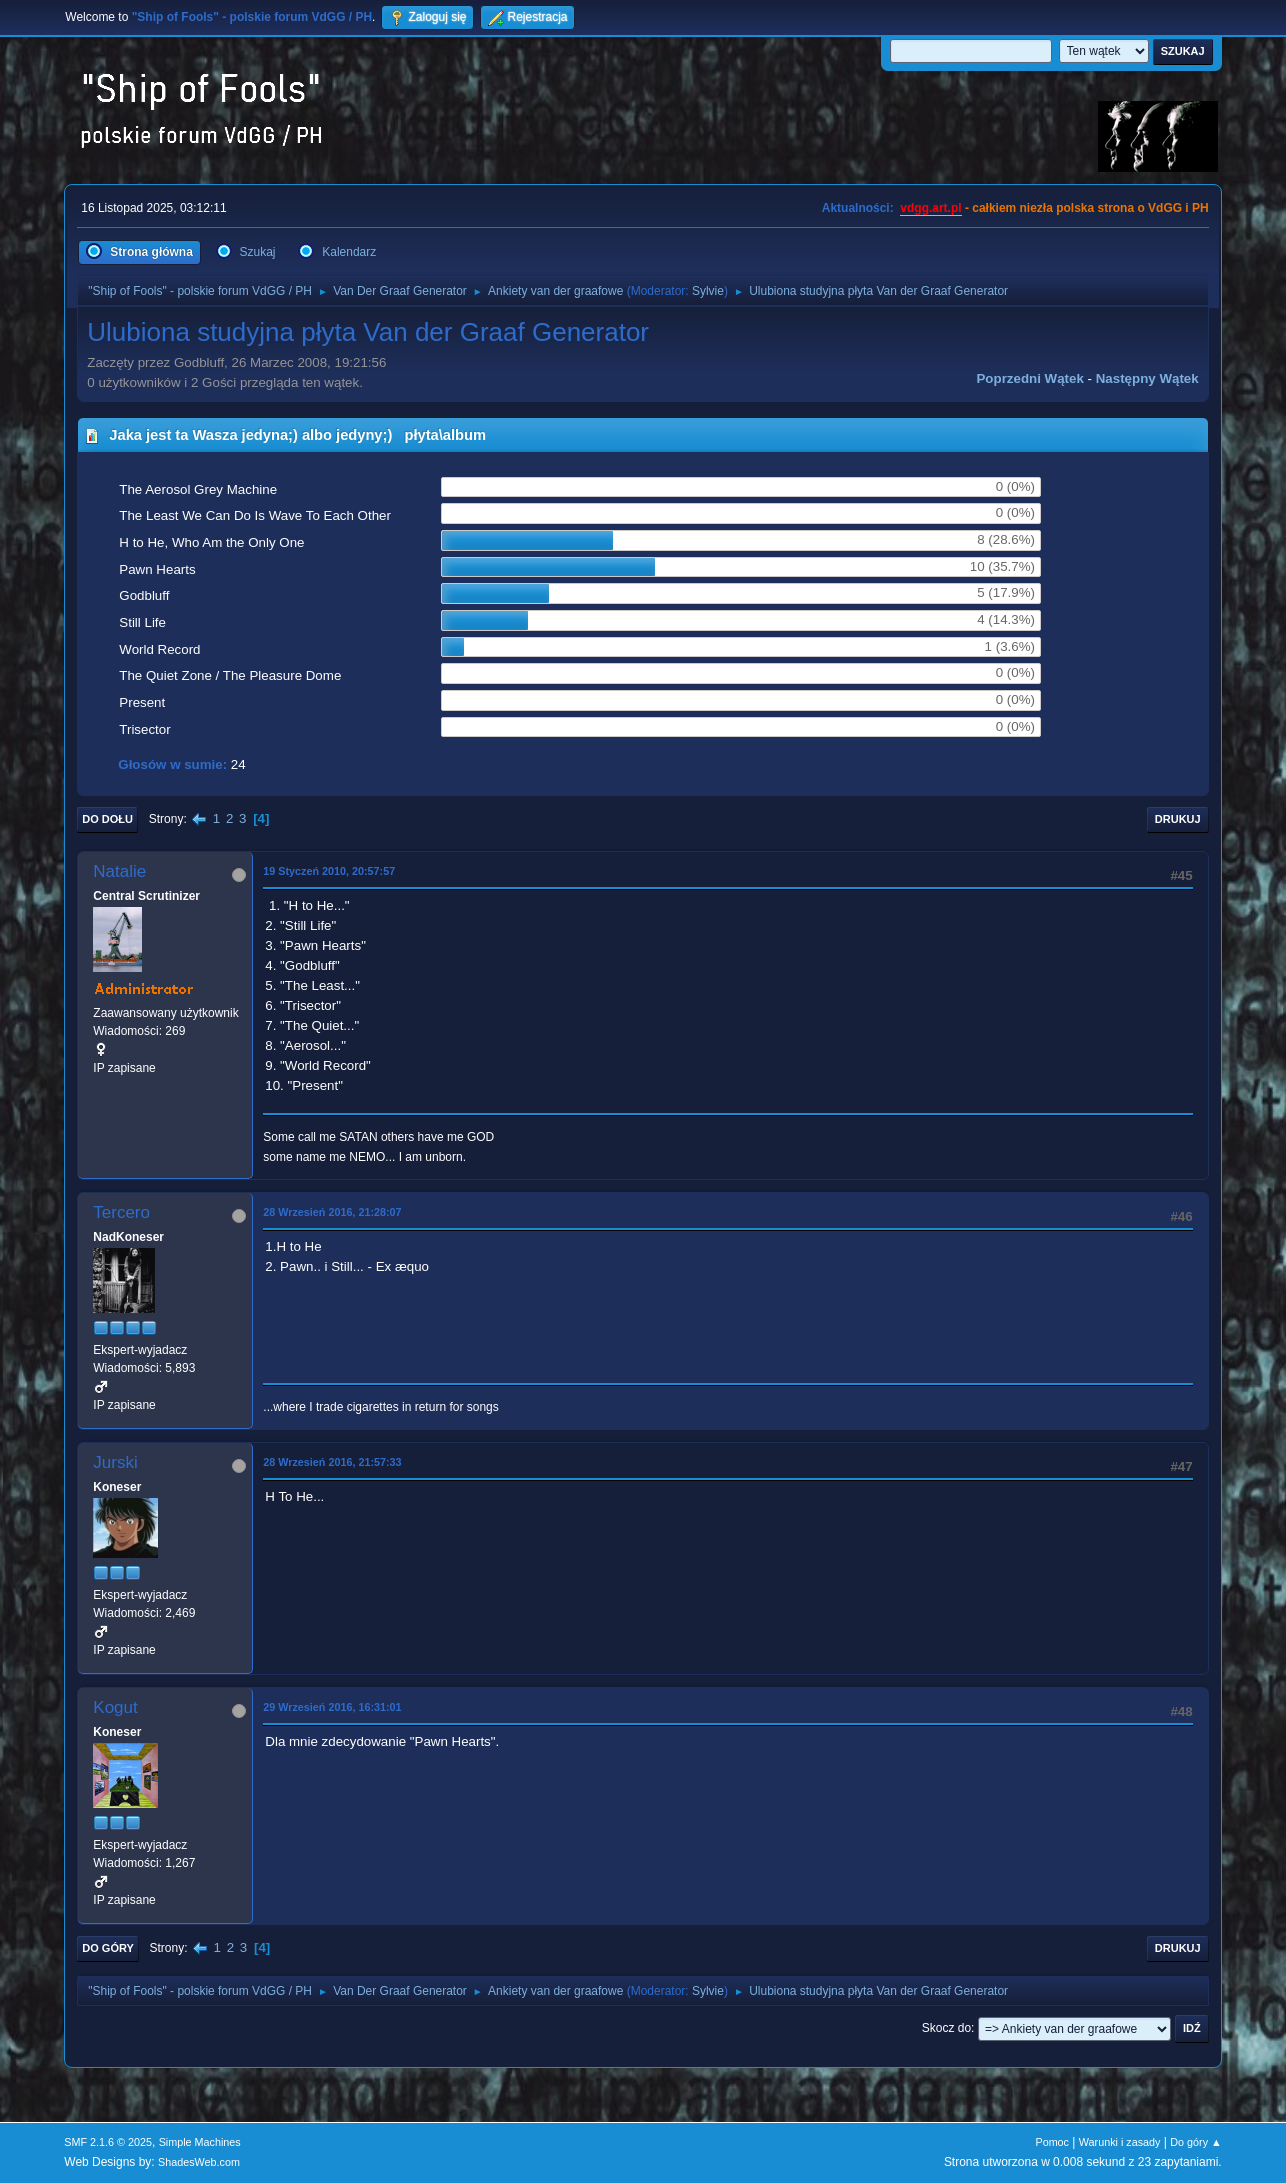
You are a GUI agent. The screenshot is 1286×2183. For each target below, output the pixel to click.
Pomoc (1052, 2142)
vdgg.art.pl (930, 208)
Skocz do (946, 2028)
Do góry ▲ (1195, 2142)
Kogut (115, 1707)
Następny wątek (1147, 378)
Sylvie (708, 291)
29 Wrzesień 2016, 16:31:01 (332, 1707)
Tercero (121, 1212)
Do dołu (107, 819)
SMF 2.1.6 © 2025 (108, 2142)
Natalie (119, 871)
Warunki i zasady (1120, 2142)
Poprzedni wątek (1029, 378)
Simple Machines (200, 2142)
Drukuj (1178, 819)
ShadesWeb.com (199, 2162)
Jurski (115, 1462)
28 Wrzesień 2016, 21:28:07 (332, 1212)
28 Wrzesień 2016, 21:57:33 (332, 1462)
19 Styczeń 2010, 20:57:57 (329, 871)
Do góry (108, 1948)
